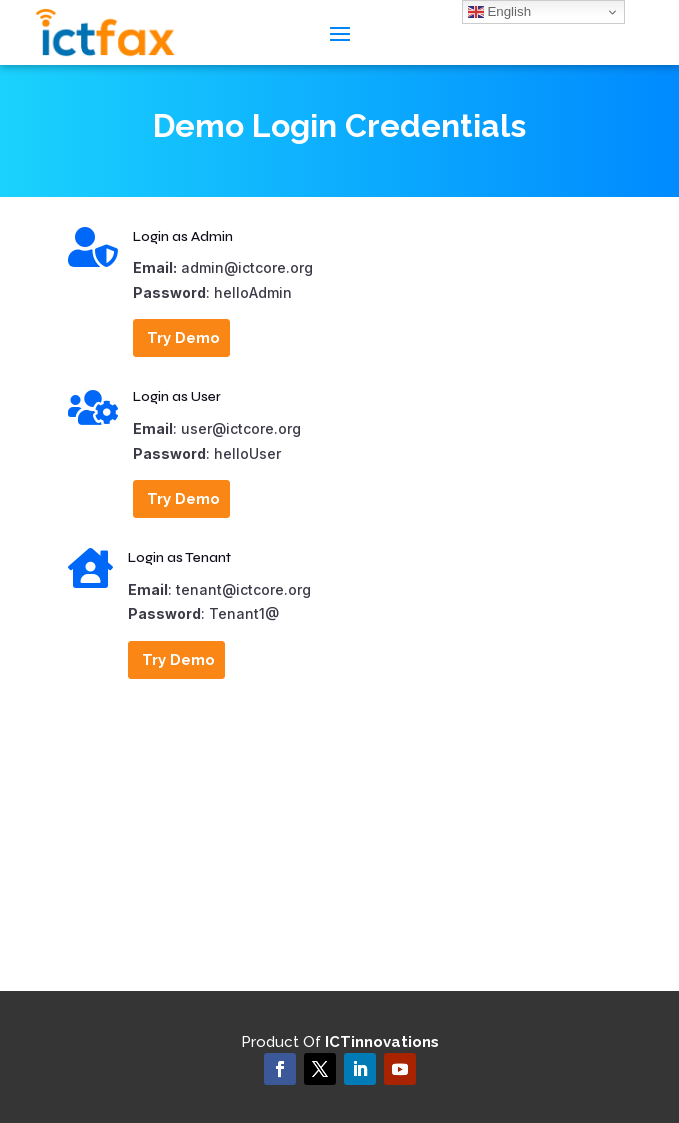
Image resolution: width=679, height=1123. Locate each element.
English (499, 12)
